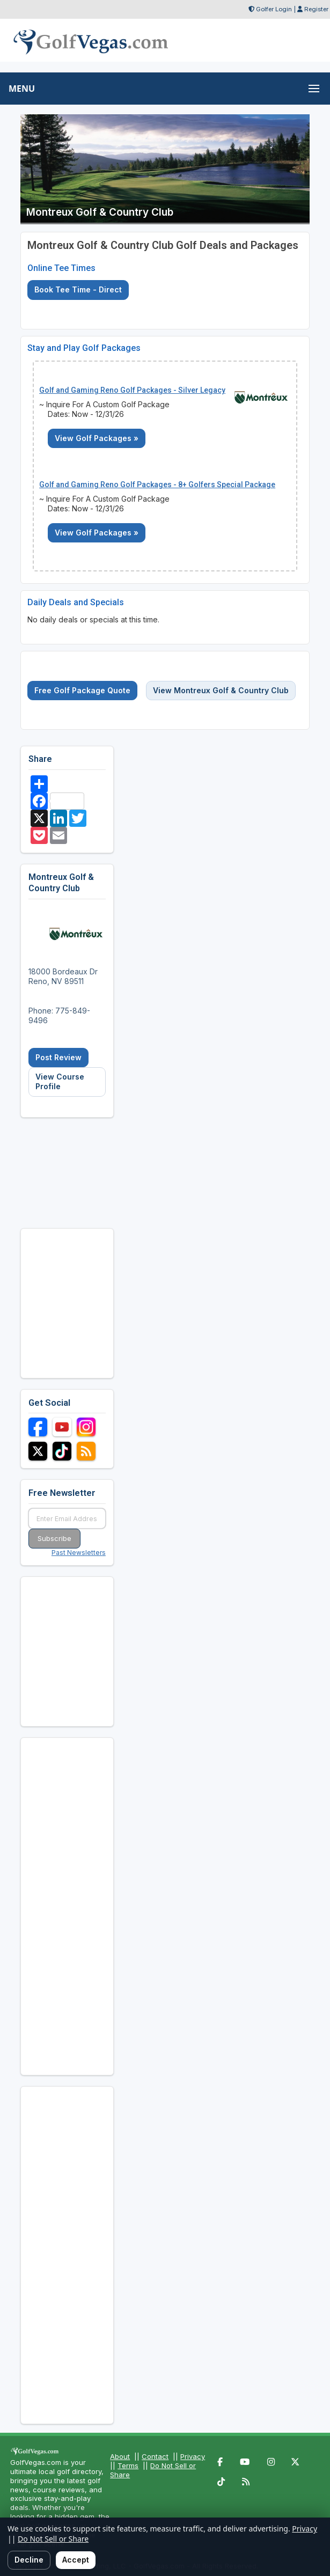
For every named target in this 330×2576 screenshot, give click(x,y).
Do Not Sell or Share (53, 2539)
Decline (28, 2559)
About (120, 2456)
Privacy (192, 2456)
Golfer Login (274, 9)
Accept (75, 2559)
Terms (128, 2465)
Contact (155, 2456)
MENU (22, 88)
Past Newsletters (79, 1552)
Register (316, 9)
